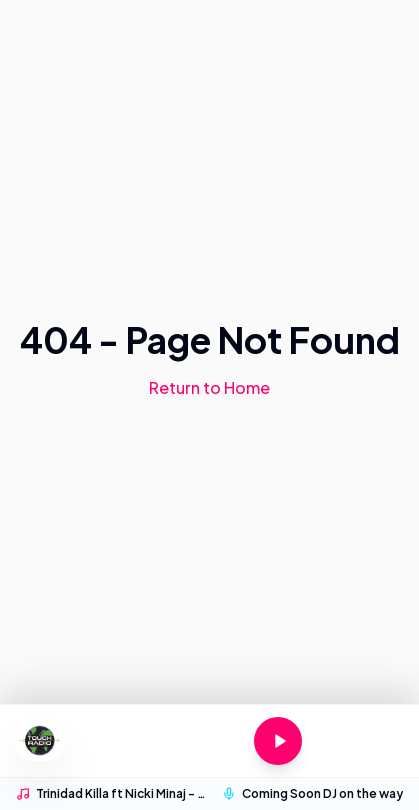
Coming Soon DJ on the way (322, 793)
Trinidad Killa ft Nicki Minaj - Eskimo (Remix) (123, 793)
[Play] (278, 741)
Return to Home (209, 387)
